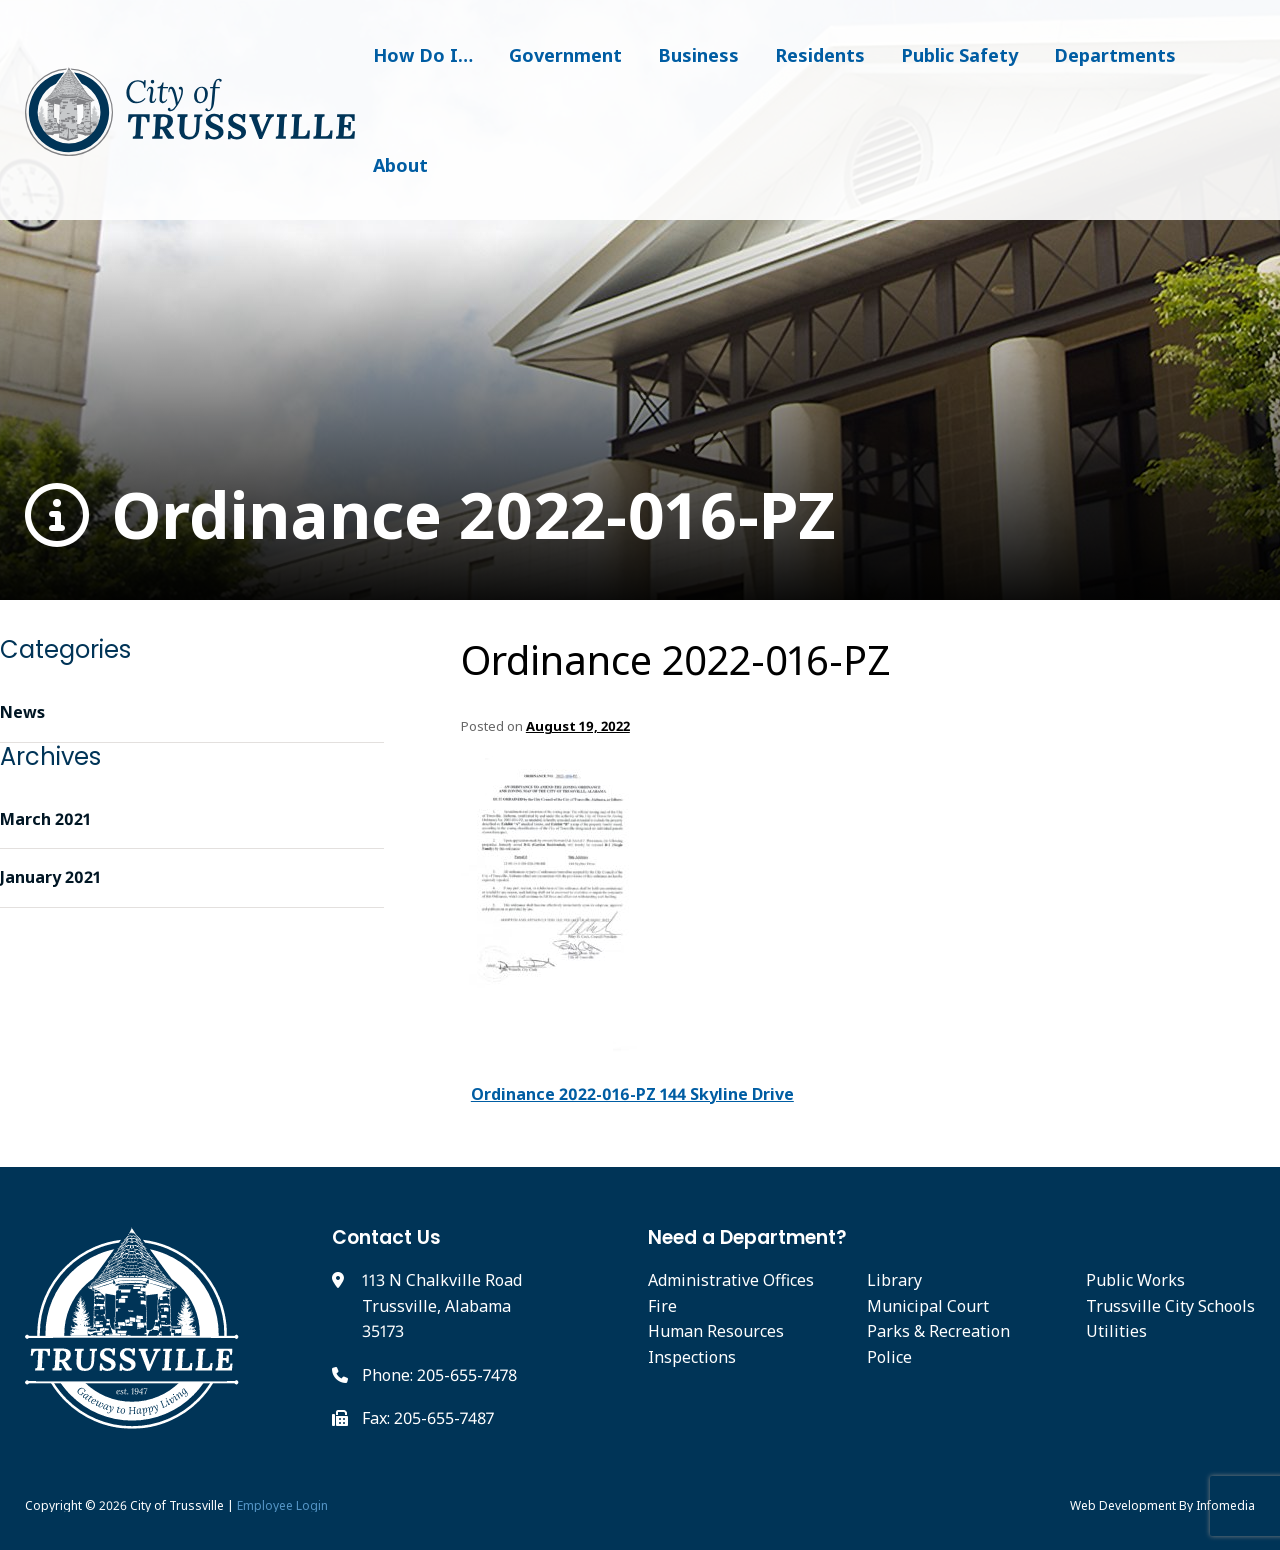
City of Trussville (177, 1505)
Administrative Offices (731, 1280)
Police (889, 1357)
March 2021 (45, 819)
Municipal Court (928, 1306)
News (22, 712)
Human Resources (716, 1331)
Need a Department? (747, 1237)
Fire (662, 1306)
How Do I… (423, 55)
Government (565, 55)
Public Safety (959, 55)
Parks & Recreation (938, 1331)
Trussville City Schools (1170, 1306)
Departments (1115, 55)
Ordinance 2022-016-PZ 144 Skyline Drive (632, 1094)
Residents (820, 55)
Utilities (1116, 1331)
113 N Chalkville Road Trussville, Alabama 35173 (442, 1305)
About (400, 165)
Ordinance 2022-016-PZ (430, 515)
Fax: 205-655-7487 (428, 1418)
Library (894, 1280)
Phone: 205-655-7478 (439, 1375)
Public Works (1135, 1280)
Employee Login (282, 1505)
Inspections (692, 1357)
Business (698, 55)
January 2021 (50, 877)
